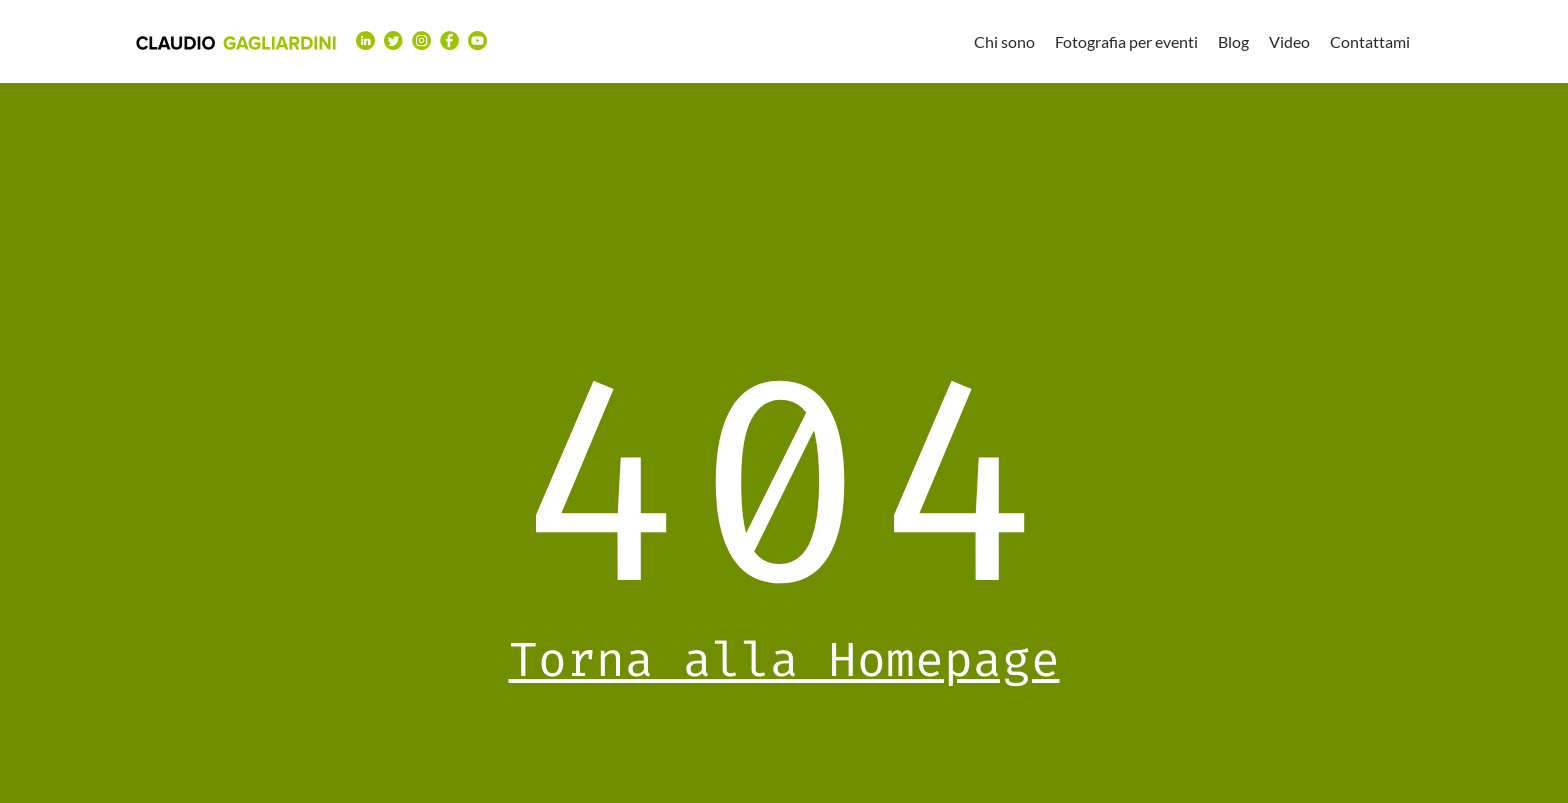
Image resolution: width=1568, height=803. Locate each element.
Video (1289, 41)
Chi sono (1004, 41)
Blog (1233, 41)
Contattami (1370, 41)
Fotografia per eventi (1126, 41)
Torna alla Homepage (784, 660)
